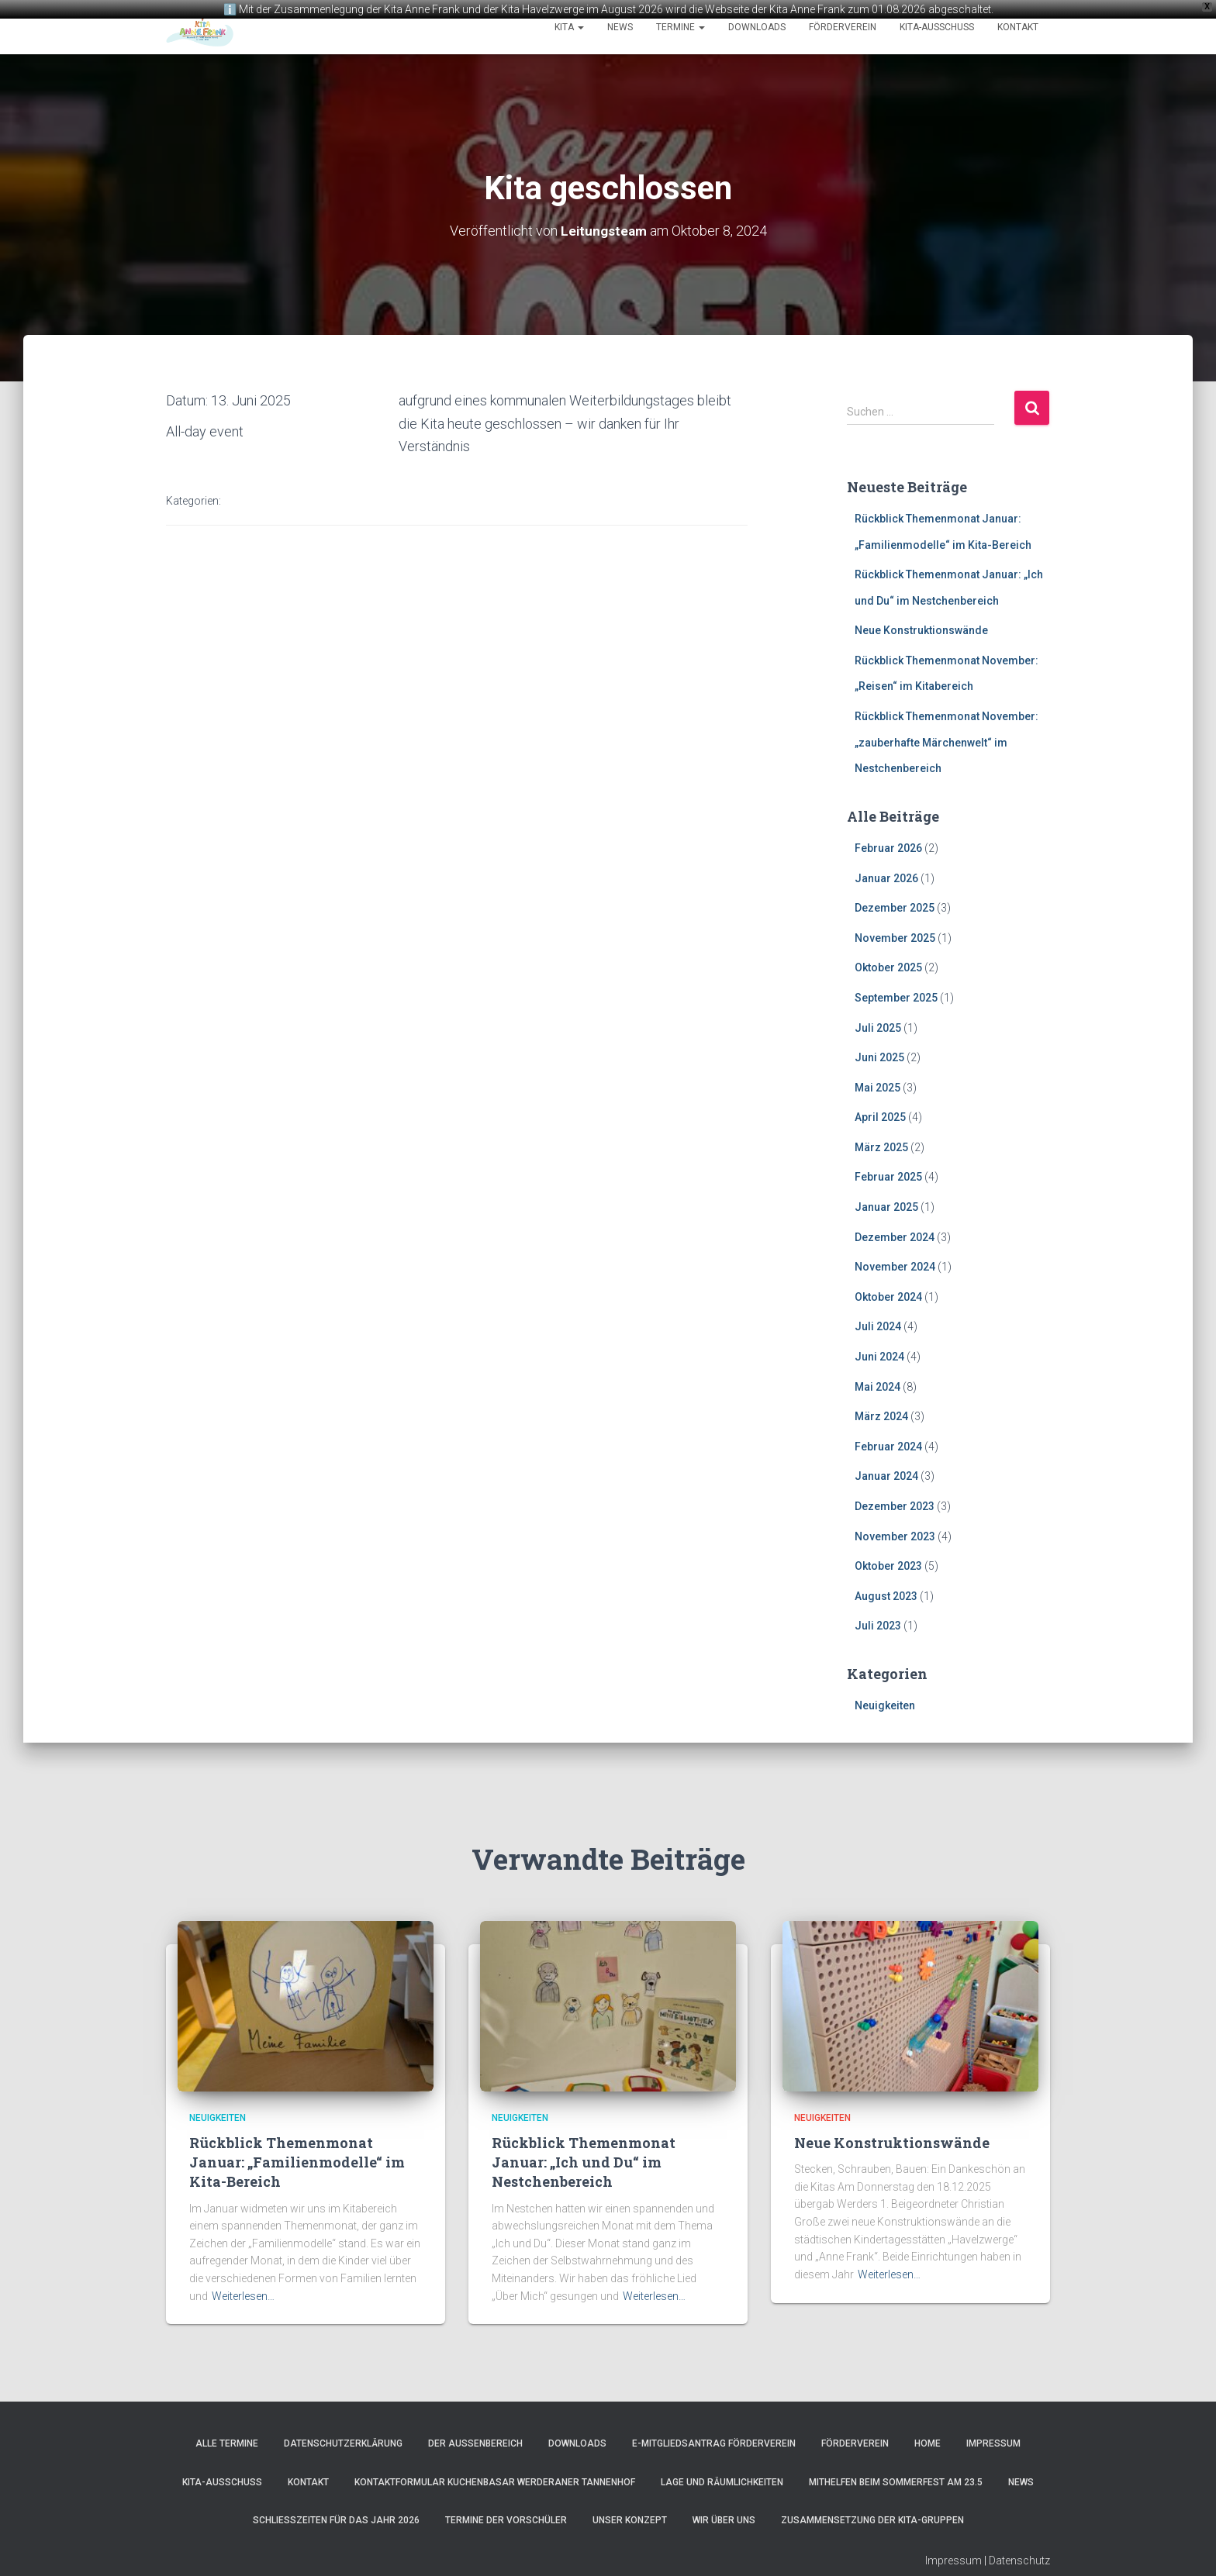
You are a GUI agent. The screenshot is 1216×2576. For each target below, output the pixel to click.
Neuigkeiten (885, 1704)
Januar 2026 (886, 877)
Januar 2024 (886, 1475)
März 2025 (881, 1146)
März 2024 (881, 1415)
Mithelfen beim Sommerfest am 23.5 (896, 2480)
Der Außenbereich (475, 2442)
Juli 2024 (878, 1325)
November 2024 (895, 1266)
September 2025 (896, 996)
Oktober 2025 (888, 966)
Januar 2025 (886, 1205)
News (620, 27)
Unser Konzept (629, 2519)
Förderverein (842, 27)
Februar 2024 (888, 1445)
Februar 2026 (888, 846)
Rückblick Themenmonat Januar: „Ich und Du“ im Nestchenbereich (583, 2160)
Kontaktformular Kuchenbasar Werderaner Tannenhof (494, 2480)
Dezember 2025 (894, 906)
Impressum (993, 2442)
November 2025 (895, 936)
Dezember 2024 (894, 1235)
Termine (680, 27)
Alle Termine (226, 2442)
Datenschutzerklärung (343, 2442)
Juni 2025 (879, 1056)
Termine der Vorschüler (506, 2519)
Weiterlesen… (243, 2294)
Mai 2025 (877, 1086)
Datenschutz (1019, 2559)
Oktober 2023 (888, 1564)
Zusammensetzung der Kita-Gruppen (872, 2519)
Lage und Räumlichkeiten (722, 2480)
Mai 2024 (877, 1385)
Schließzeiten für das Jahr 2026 (336, 2519)
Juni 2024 (879, 1355)
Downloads (757, 27)
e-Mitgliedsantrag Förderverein (714, 2442)
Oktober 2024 (888, 1295)
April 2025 (880, 1116)
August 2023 (886, 1594)
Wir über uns (724, 2519)
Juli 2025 (878, 1026)
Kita (569, 27)
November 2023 (895, 1535)
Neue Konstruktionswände (921, 629)
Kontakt (1017, 27)
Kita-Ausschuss (937, 27)
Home (927, 2442)
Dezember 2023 (894, 1504)
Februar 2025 (888, 1176)
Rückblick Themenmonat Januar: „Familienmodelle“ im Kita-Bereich (297, 2160)
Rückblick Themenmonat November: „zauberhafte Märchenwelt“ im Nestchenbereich (946, 741)
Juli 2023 (878, 1625)
